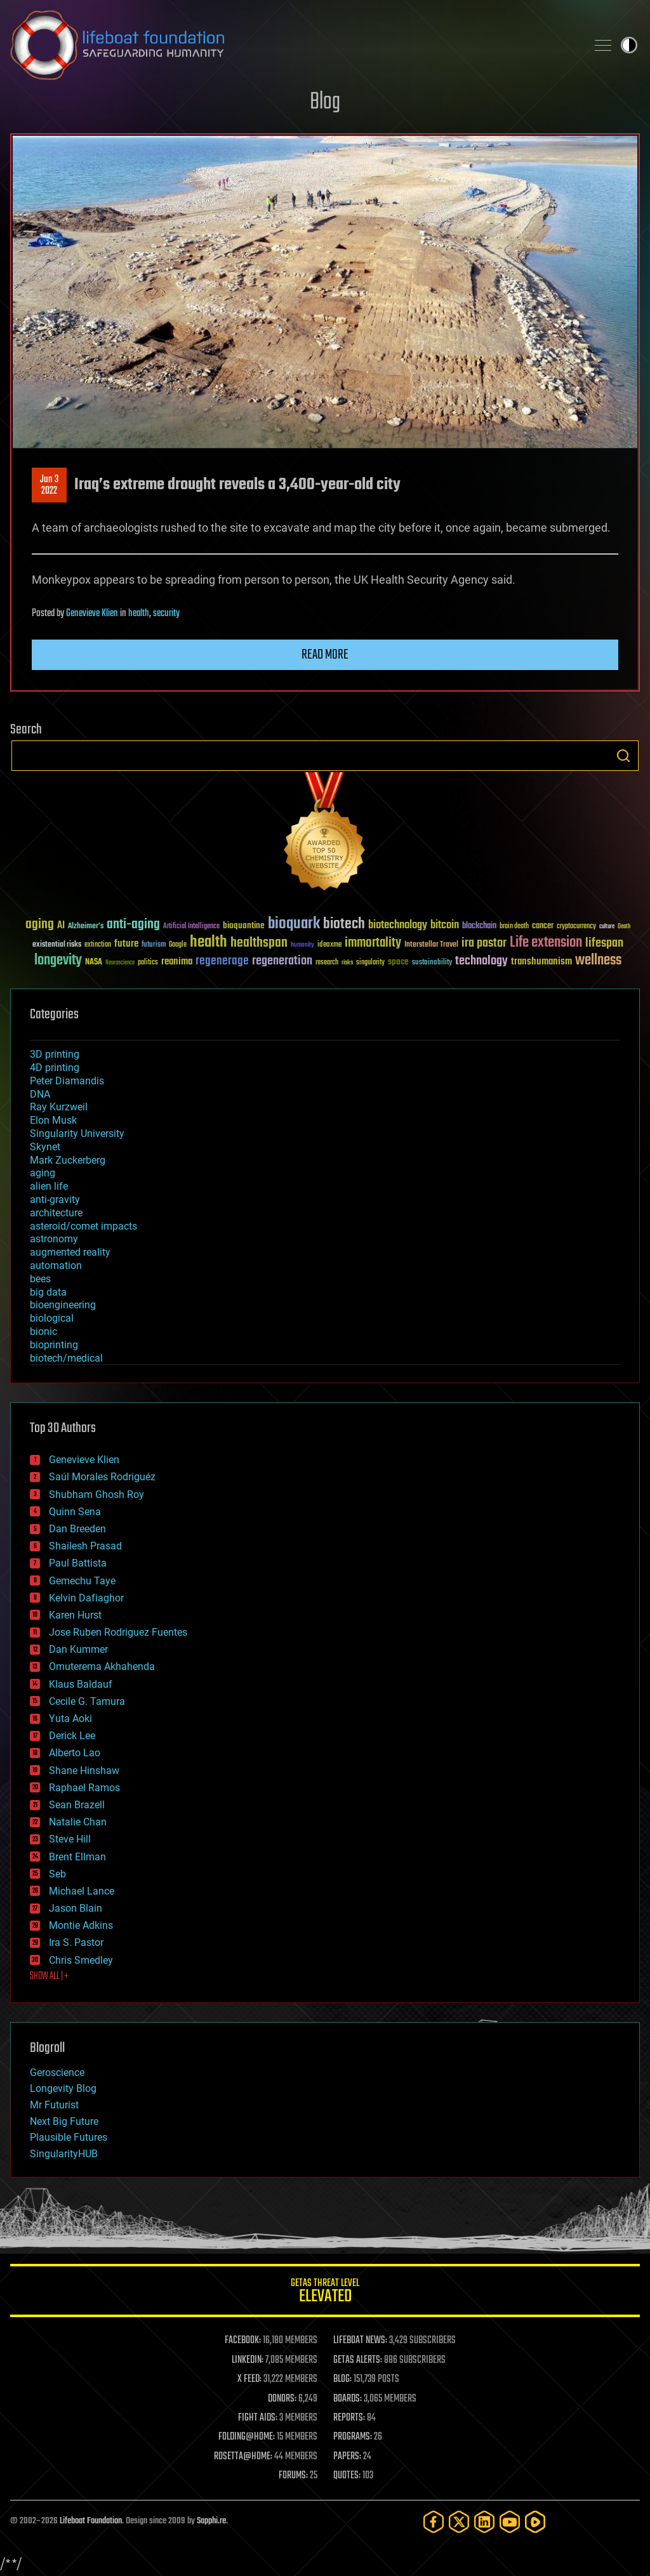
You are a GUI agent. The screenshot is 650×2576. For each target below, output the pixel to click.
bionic (43, 1331)
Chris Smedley (81, 1960)
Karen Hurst (75, 1615)
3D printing (54, 1054)
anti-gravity (55, 1199)
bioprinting (54, 1345)
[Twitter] (459, 2522)
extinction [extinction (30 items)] (97, 945)
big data (48, 1292)
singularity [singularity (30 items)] (370, 963)
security (166, 613)
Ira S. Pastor (76, 1942)
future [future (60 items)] (126, 944)
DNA (40, 1094)
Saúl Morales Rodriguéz (102, 1477)
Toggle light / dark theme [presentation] (629, 45)
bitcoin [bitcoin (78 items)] (444, 925)
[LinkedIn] (484, 2522)
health (138, 613)
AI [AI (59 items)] (61, 926)
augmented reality (70, 1252)
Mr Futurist (54, 2105)
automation (56, 1265)
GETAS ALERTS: (357, 2360)
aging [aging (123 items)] (39, 925)
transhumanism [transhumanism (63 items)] (541, 962)
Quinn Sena (75, 1512)
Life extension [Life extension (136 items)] (546, 943)
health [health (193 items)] (208, 942)
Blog (325, 102)
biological (52, 1318)
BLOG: (342, 2379)
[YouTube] (510, 2522)
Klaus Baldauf (80, 1684)
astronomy (54, 1239)
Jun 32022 (49, 485)
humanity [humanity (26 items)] (302, 945)
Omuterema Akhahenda (102, 1666)
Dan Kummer (78, 1649)
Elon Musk (53, 1120)
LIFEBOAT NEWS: (360, 2340)
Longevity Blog (63, 2088)
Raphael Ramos (84, 1788)
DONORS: (282, 2399)
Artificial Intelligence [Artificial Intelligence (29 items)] (191, 927)
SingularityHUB (64, 2154)
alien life (49, 1186)
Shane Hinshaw (84, 1770)
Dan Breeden (77, 1529)
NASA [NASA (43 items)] (93, 962)
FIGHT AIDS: (257, 2418)
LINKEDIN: (247, 2360)
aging (42, 1173)
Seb (57, 1874)
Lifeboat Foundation (91, 2521)
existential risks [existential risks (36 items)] (56, 945)
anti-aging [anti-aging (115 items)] (133, 925)
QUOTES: (347, 2476)
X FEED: (249, 2379)
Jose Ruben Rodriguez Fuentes (118, 1632)
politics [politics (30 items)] (148, 963)
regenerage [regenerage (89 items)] (222, 961)
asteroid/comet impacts (83, 1226)
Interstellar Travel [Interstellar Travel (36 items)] (431, 945)
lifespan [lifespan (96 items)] (604, 943)
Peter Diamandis (67, 1081)
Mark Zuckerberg (67, 1160)
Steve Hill (70, 1839)
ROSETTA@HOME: (243, 2456)
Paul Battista (78, 1563)
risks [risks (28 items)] (347, 962)
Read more (325, 655)
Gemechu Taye (82, 1581)
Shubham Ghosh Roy (96, 1494)
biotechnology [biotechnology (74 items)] (397, 925)
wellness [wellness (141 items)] (598, 960)
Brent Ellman (77, 1857)
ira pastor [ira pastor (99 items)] (484, 943)
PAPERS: (347, 2456)
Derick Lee (72, 1736)
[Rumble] (535, 2522)
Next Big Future (64, 2121)
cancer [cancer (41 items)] (543, 926)
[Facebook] (433, 2522)
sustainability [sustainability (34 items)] (432, 963)
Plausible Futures (68, 2137)
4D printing (54, 1067)
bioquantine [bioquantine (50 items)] (244, 925)
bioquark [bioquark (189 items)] (294, 924)
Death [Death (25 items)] (624, 926)
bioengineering (63, 1305)
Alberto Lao (74, 1753)
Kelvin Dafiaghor (86, 1598)
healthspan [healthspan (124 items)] (259, 943)
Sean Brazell (77, 1805)
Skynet (45, 1147)
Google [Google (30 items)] (178, 945)
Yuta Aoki (70, 1718)
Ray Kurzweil (59, 1107)
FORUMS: (293, 2476)
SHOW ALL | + (49, 1976)
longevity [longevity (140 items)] (58, 960)
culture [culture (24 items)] (606, 926)
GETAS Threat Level (325, 2292)
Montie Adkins (81, 1925)
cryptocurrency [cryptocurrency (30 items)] (576, 927)
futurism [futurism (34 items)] (154, 945)
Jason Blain (75, 1908)
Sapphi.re (211, 2521)
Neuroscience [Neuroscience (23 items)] (120, 963)
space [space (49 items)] (398, 961)
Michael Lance (81, 1891)
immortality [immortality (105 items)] (373, 942)
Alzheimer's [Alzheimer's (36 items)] (85, 926)
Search (623, 755)
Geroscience (57, 2073)
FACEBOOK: (243, 2340)
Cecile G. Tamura (87, 1701)
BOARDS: (347, 2399)
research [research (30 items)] (326, 963)
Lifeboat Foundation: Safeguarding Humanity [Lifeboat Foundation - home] (293, 45)
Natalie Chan (78, 1822)
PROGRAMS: (352, 2437)
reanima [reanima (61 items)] (176, 962)
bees (40, 1279)
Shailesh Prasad (85, 1546)
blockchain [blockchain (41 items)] (479, 926)
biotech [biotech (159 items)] (344, 924)
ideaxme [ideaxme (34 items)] (329, 945)
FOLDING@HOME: (246, 2437)
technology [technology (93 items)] (481, 961)
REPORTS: (349, 2418)
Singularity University (77, 1133)
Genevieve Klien (92, 613)
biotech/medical (66, 1358)
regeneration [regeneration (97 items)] (282, 961)
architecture (56, 1213)
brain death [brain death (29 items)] (514, 927)
